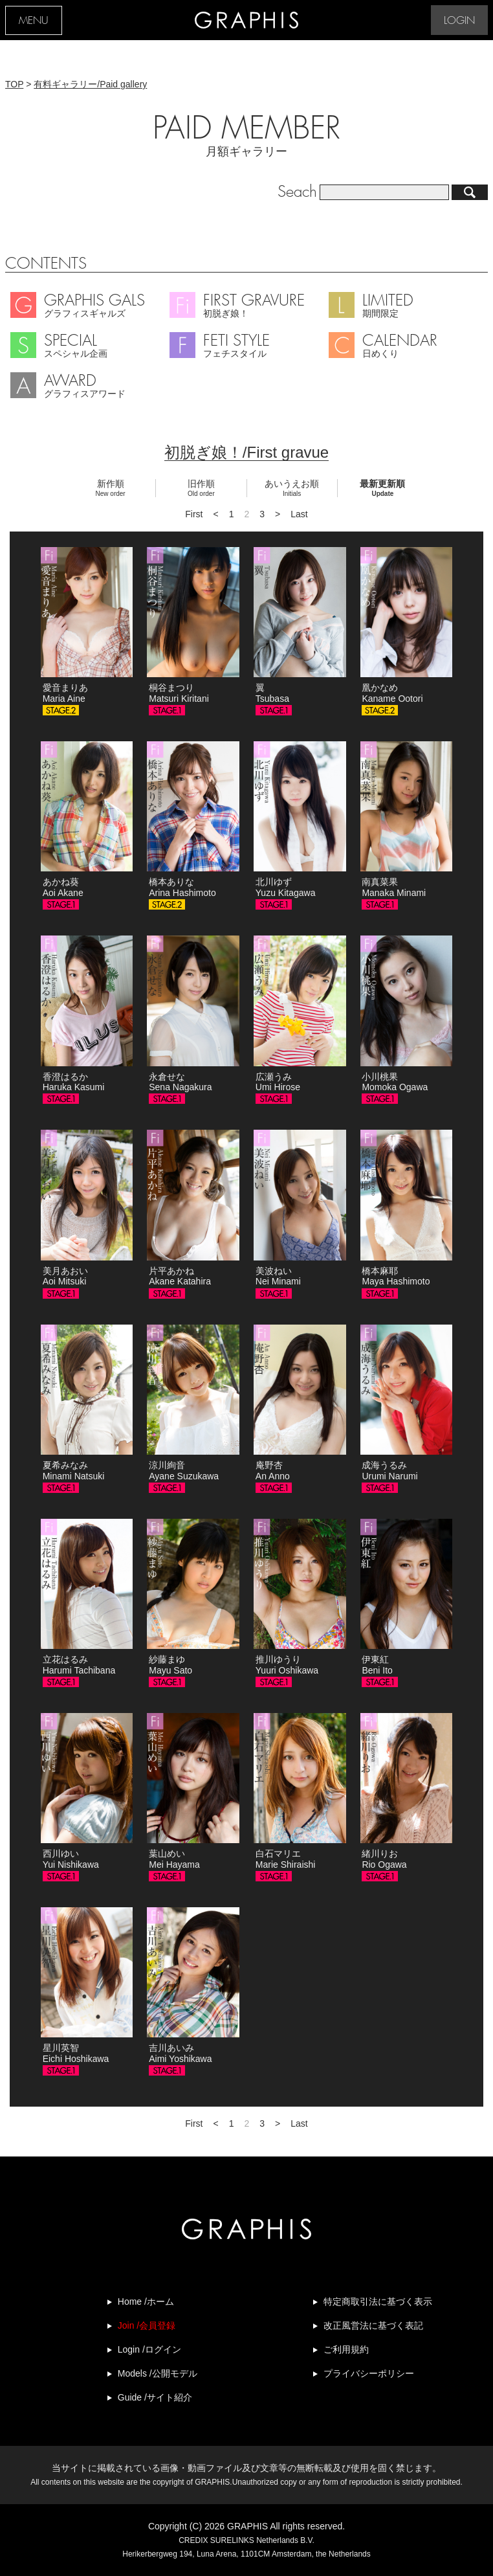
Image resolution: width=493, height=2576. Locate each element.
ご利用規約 (346, 2349)
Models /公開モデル (157, 2373)
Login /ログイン (149, 2349)
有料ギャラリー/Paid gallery (90, 84)
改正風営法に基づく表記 (373, 2325)
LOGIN (459, 21)
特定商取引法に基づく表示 (377, 2301)
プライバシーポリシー (368, 2373)
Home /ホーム (146, 2301)
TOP (14, 84)
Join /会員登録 (146, 2325)
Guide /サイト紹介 (155, 2397)
